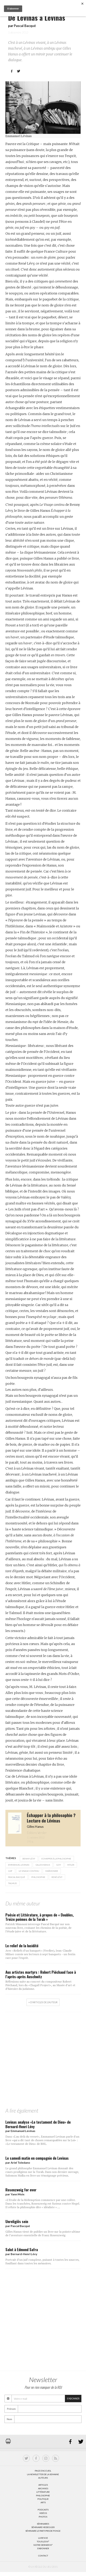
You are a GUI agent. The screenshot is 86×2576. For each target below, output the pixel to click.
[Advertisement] (43, 2061)
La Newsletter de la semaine (43, 2474)
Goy (58, 1864)
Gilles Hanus (43, 1864)
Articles (43, 2484)
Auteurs (43, 2477)
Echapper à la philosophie (56, 1858)
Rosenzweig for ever (20, 2189)
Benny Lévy (29, 1858)
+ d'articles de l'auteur (43, 2002)
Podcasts (43, 2509)
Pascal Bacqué (25, 26)
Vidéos (43, 2513)
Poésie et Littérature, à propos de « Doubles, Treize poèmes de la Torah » (39, 1917)
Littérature (43, 2492)
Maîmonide (51, 1871)
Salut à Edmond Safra (21, 2249)
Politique (43, 2499)
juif (10, 1871)
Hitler (70, 1864)
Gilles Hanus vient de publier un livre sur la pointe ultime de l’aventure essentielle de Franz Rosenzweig (42, 2233)
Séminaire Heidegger (43, 2527)
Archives (43, 2488)
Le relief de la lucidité (21, 1945)
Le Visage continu (29, 1871)
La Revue (43, 2538)
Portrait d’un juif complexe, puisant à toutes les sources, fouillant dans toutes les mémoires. (42, 2261)
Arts (43, 2502)
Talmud (12, 1883)
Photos (43, 2516)
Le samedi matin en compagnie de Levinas (37, 2158)
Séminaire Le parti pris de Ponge (43, 2530)
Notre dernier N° (43, 2545)
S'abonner (73, 2398)
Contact (43, 2555)
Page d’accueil (43, 2470)
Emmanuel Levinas (18, 1864)
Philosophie (38, 1877)
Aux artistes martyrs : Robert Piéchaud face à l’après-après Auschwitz (40, 1974)
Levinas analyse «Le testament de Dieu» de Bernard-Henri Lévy (38, 2124)
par (20, 2131)
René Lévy (57, 1877)
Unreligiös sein (16, 2221)
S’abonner (43, 2548)
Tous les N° (43, 2541)
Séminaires (43, 2523)
